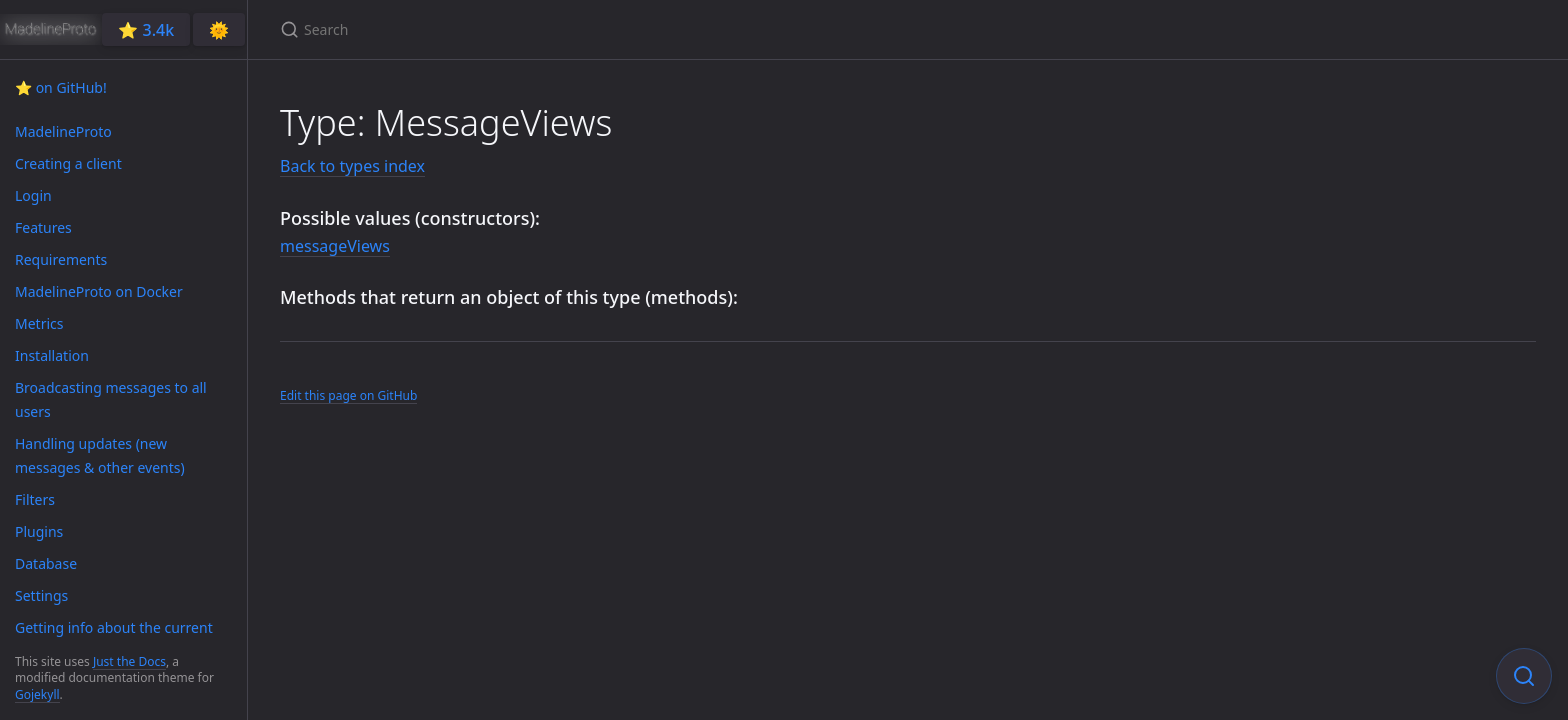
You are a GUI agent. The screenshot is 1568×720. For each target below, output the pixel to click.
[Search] (516, 29)
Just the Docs (129, 661)
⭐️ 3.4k (146, 30)
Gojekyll (37, 694)
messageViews (335, 246)
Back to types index (352, 166)
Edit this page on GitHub (348, 395)
